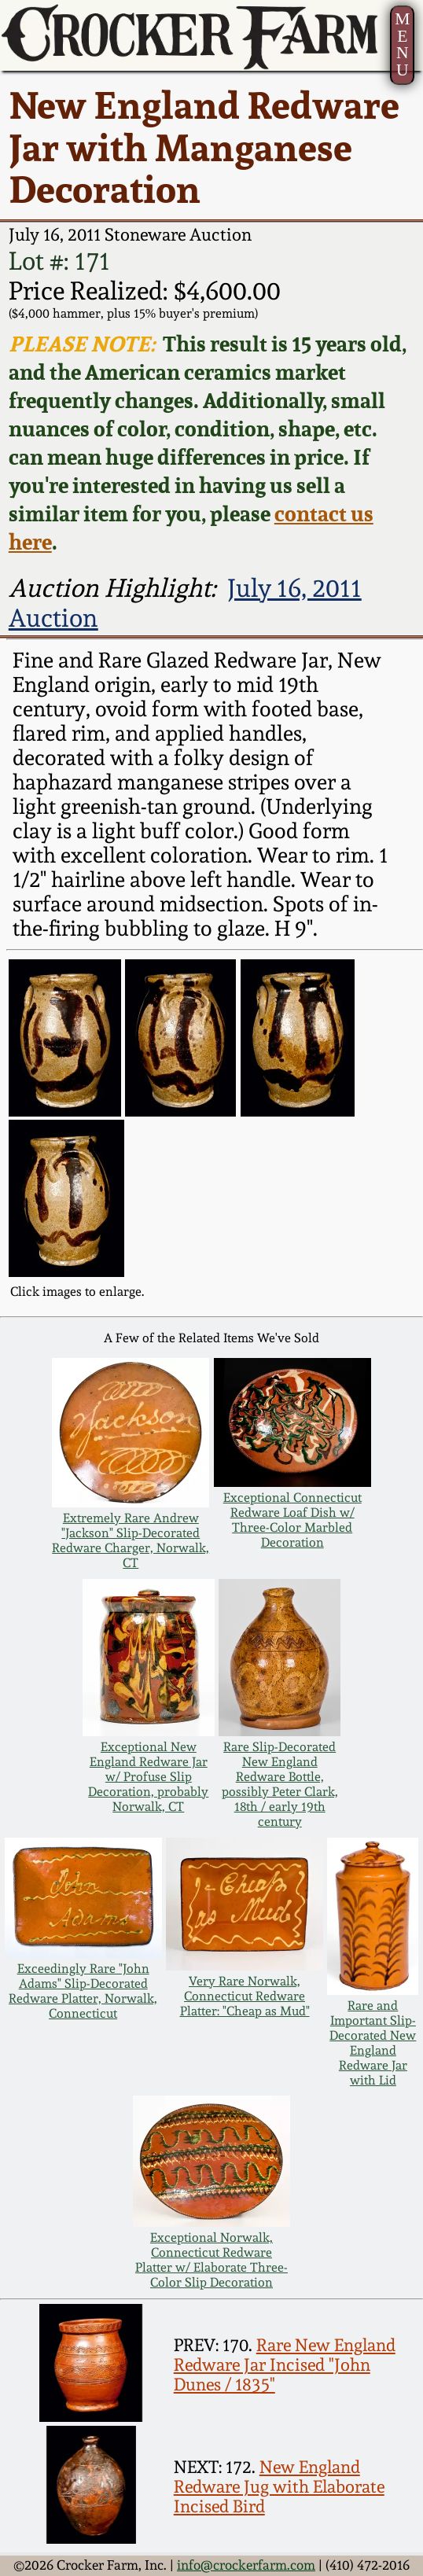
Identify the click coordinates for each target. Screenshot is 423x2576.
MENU (402, 44)
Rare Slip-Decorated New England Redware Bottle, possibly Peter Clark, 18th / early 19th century (280, 1784)
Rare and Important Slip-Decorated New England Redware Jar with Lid (372, 2043)
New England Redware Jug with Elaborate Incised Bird (279, 2486)
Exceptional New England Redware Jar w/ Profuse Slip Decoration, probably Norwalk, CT (148, 1776)
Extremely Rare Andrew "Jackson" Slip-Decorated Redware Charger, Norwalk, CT (130, 1540)
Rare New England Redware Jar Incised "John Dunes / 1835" (284, 2364)
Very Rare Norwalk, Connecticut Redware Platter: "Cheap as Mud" (245, 1996)
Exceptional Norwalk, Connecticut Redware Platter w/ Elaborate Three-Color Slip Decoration (211, 2260)
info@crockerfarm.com (246, 2565)
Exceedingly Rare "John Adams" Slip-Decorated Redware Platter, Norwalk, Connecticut (83, 1991)
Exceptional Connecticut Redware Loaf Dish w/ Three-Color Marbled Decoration (292, 1520)
